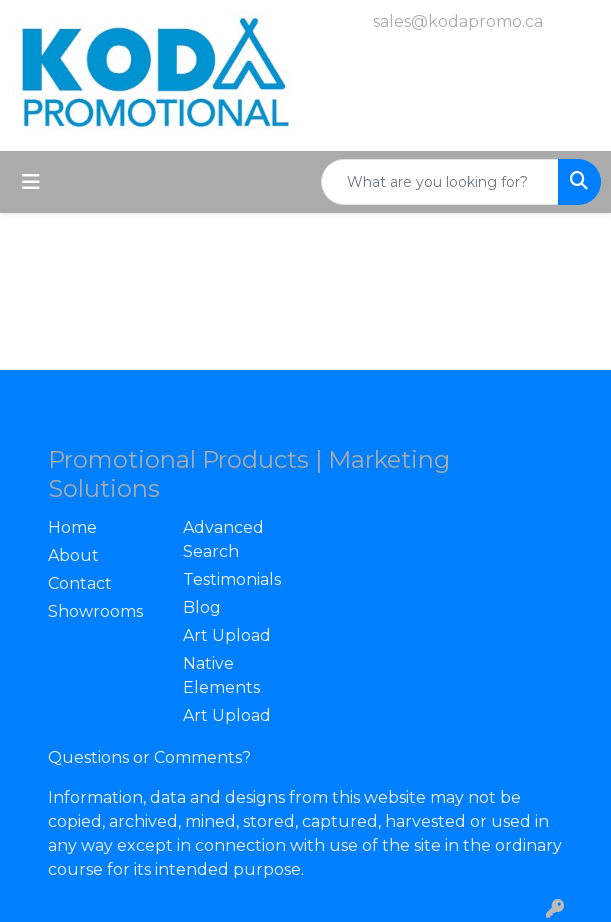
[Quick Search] (440, 182)
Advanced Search (223, 539)
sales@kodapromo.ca (458, 21)
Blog (202, 607)
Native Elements (221, 675)
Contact (80, 583)
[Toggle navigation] (31, 182)
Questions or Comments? (149, 757)
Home (72, 527)
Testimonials (232, 579)
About (73, 555)
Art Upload (227, 635)
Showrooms (95, 611)
